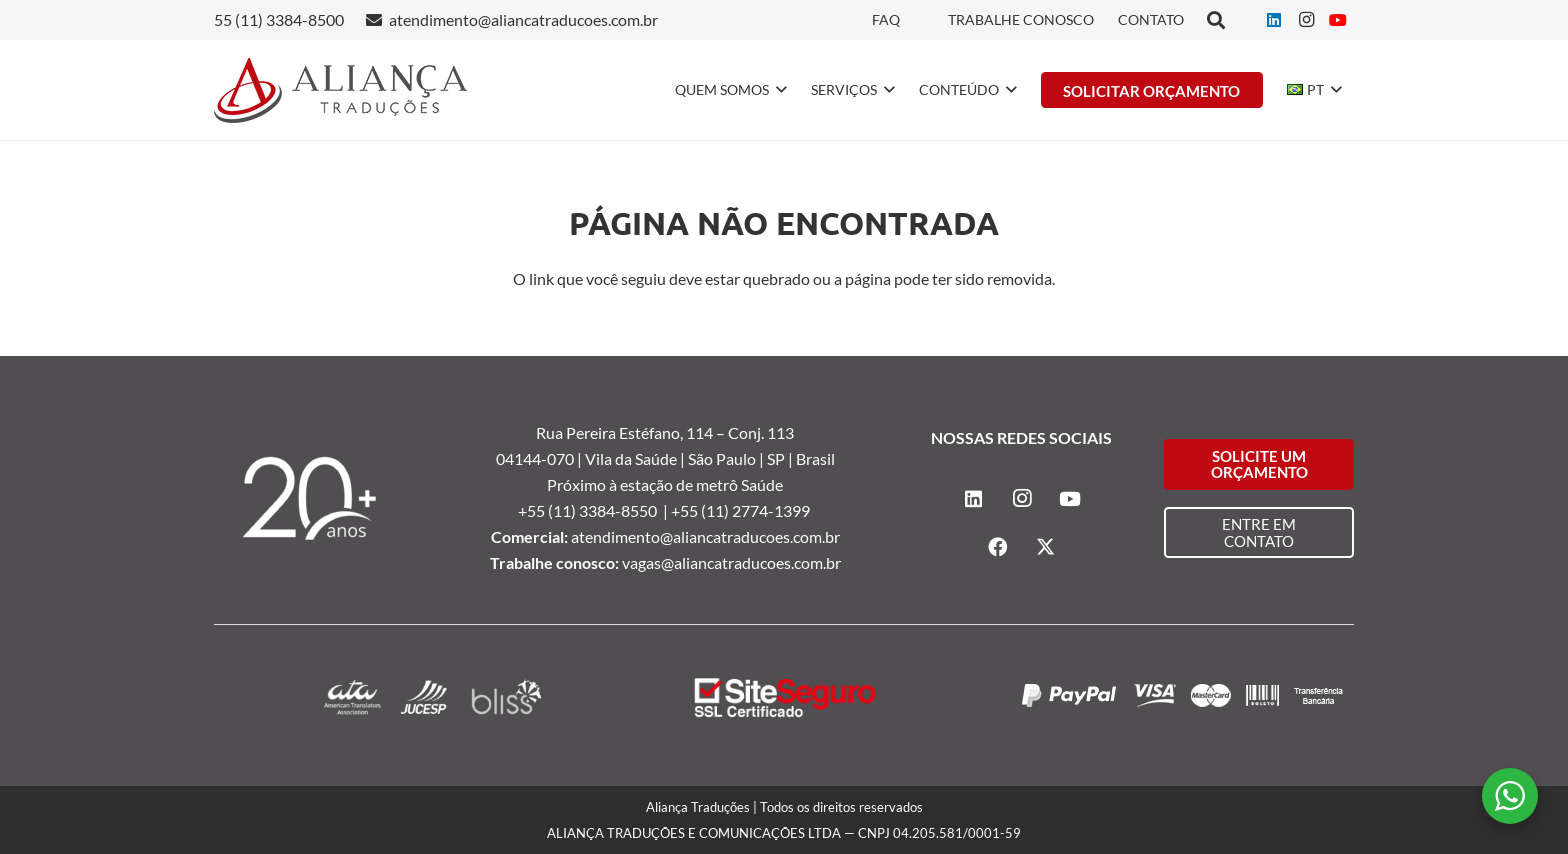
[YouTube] (1338, 20)
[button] (778, 90)
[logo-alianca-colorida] (340, 90)
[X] (1046, 547)
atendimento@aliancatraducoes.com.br (705, 536)
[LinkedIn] (1274, 20)
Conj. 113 (761, 432)
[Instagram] (1306, 20)
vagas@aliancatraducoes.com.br (731, 562)
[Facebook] (998, 547)
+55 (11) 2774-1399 (742, 510)
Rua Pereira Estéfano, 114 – (632, 432)
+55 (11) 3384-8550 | (594, 510)
